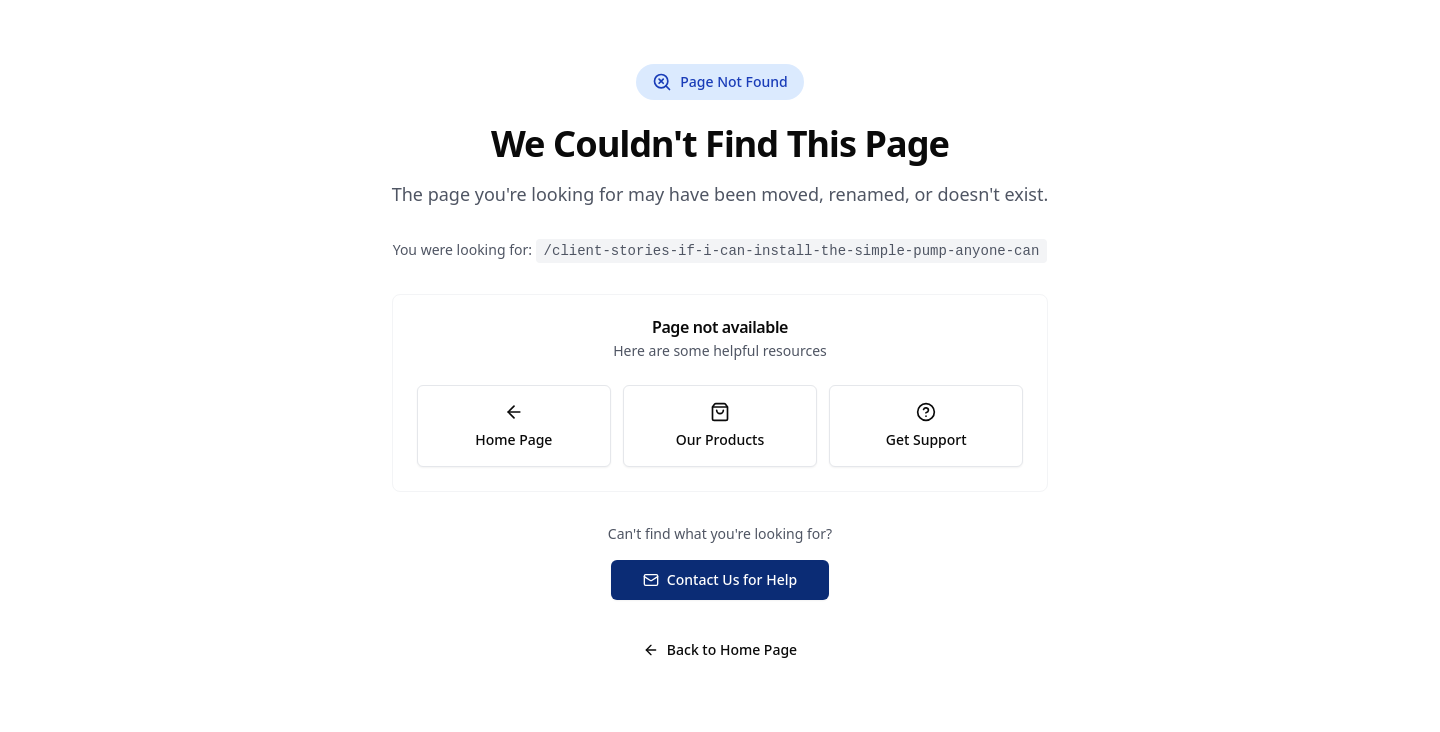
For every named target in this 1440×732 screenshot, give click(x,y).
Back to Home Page (720, 649)
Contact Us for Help (720, 579)
